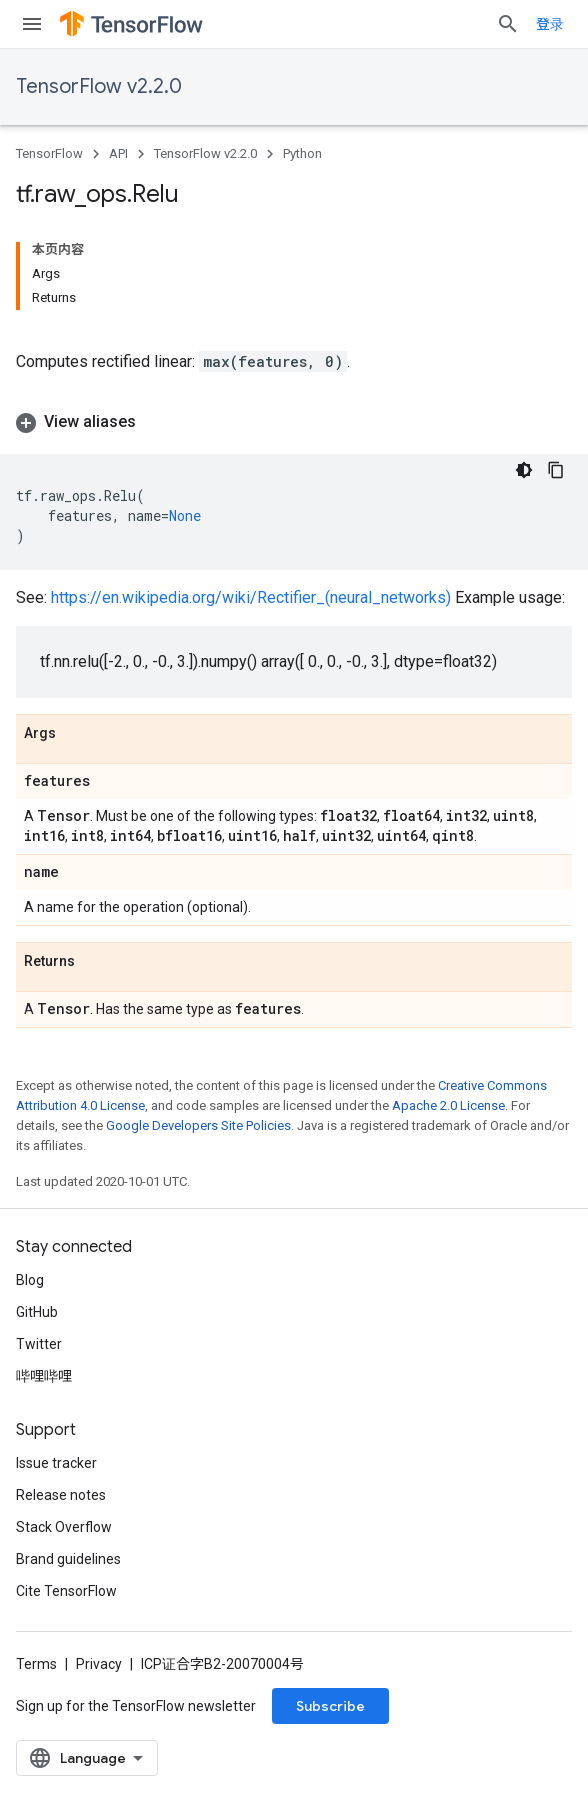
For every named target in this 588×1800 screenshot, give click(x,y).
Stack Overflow (64, 1527)
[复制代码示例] (556, 470)
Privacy (99, 1664)
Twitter (39, 1344)
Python (302, 153)
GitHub (37, 1312)
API (118, 153)
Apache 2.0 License (448, 1105)
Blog (30, 1280)
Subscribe (330, 1706)
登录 (550, 24)
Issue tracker (56, 1463)
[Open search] (508, 24)
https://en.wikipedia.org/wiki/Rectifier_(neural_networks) (251, 597)
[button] (294, 422)
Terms (36, 1664)
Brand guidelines (68, 1559)
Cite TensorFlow (66, 1591)
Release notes (61, 1495)
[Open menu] (32, 24)
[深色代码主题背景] (524, 470)
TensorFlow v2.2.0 (99, 86)
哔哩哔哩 (44, 1376)
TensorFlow (49, 153)
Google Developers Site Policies (198, 1125)
